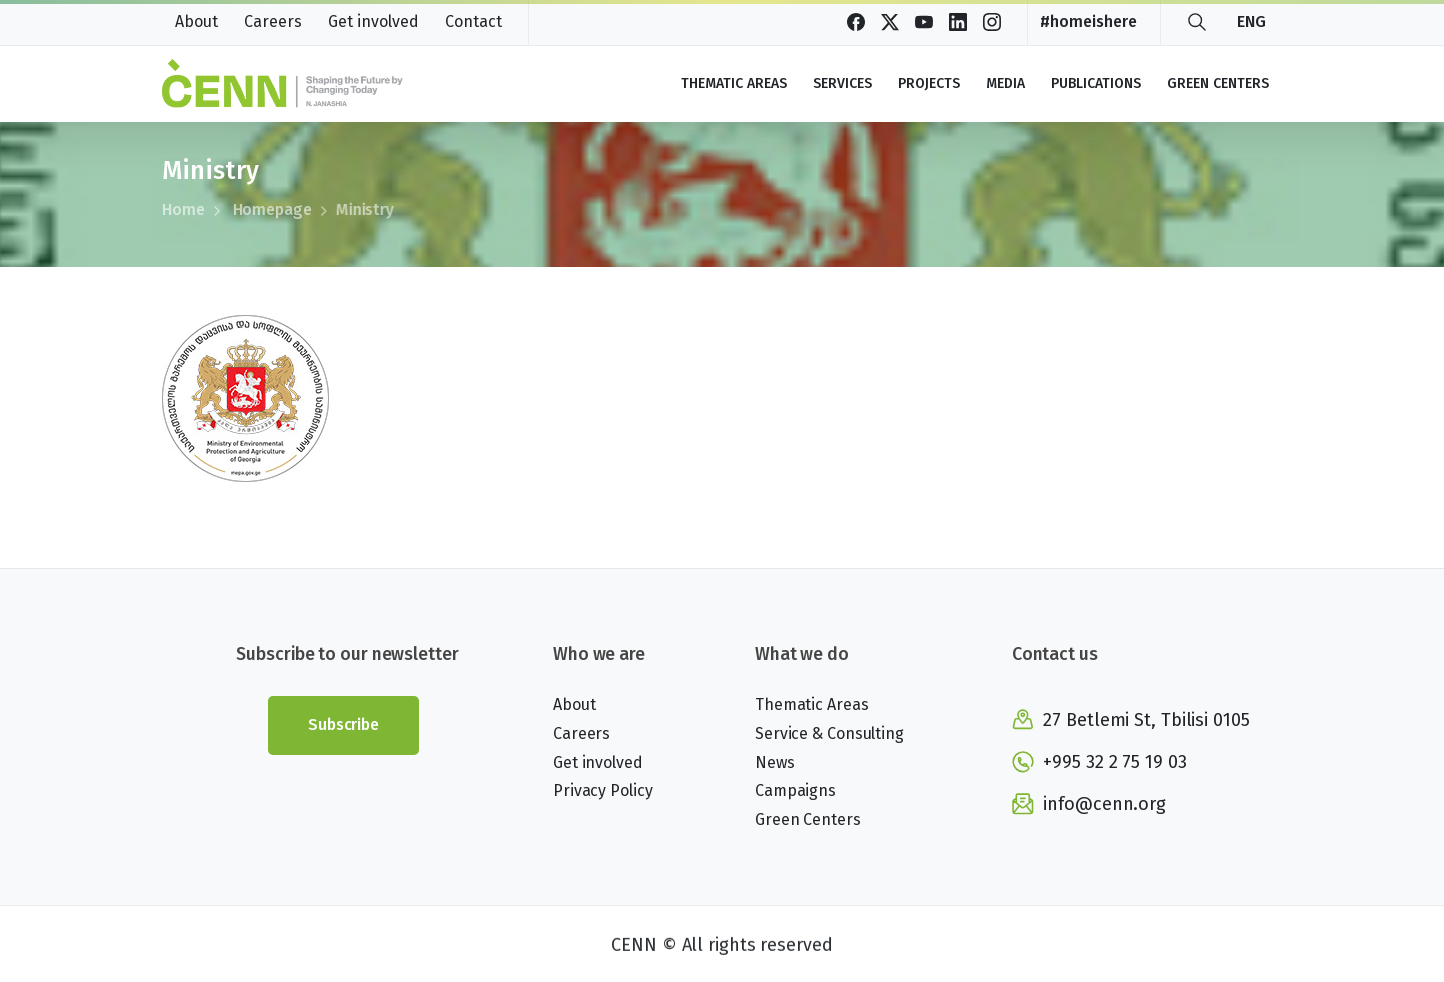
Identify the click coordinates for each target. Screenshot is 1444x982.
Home (182, 209)
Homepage (258, 209)
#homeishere (1088, 22)
